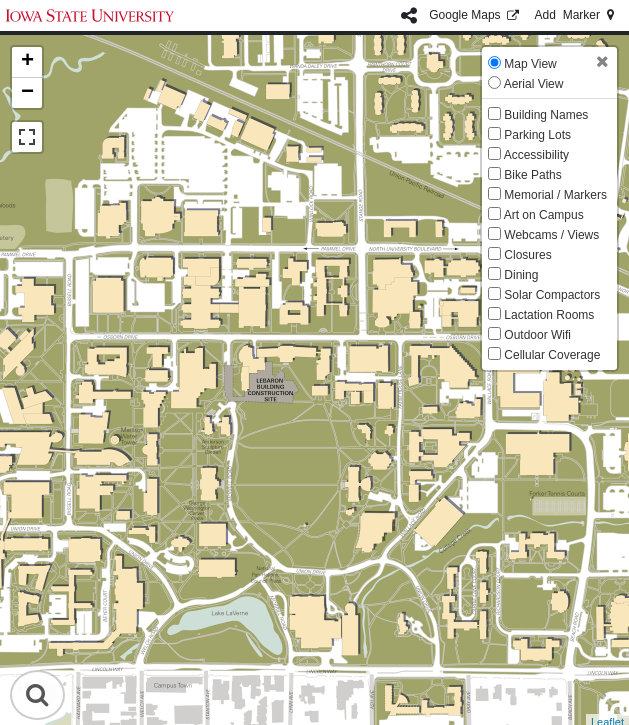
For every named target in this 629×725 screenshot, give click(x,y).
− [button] (27, 93)
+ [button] (27, 62)
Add (576, 15)
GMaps (475, 15)
